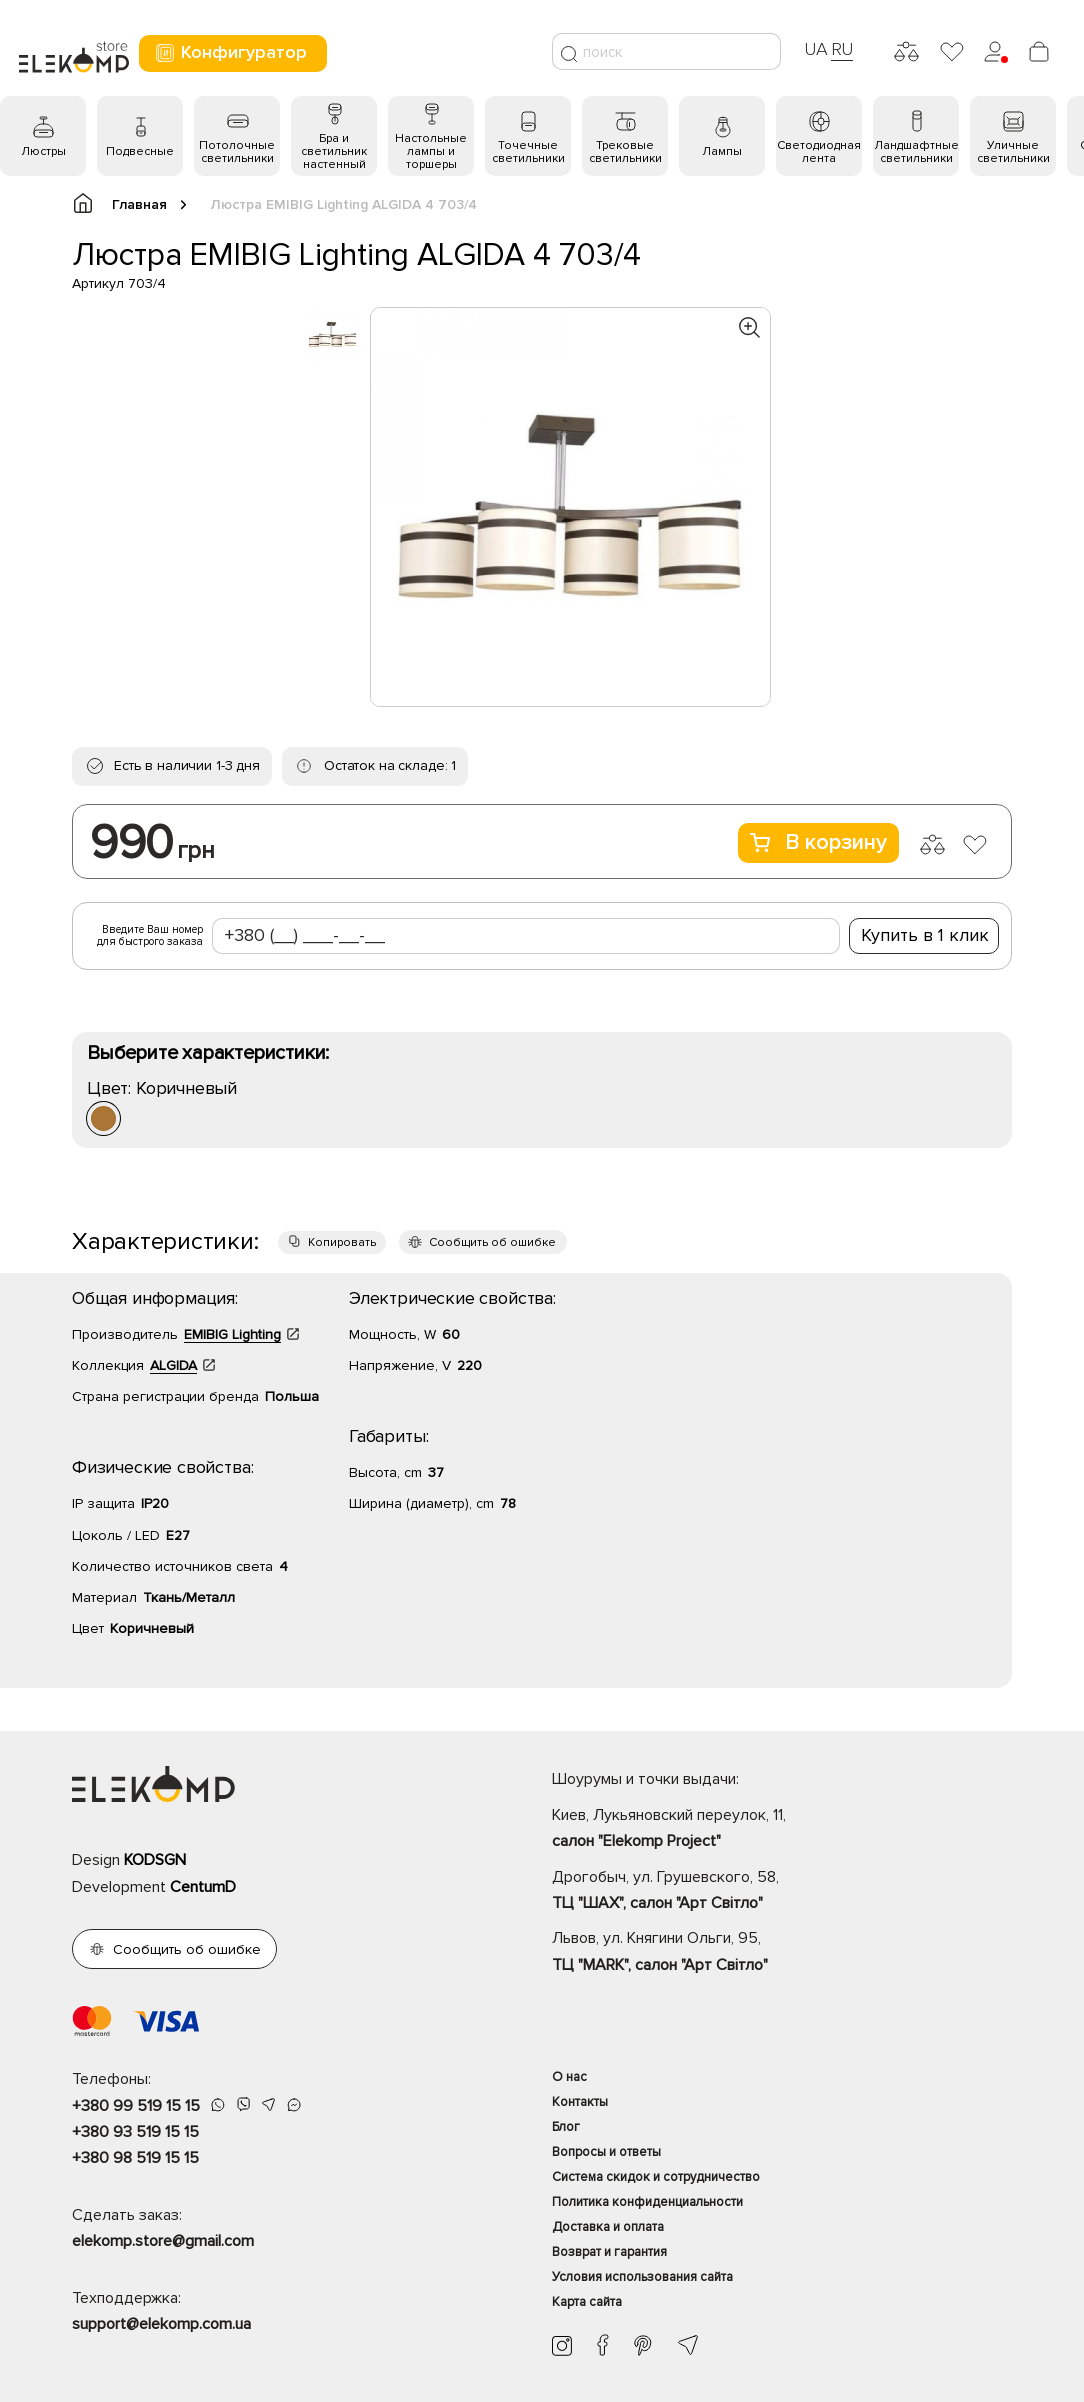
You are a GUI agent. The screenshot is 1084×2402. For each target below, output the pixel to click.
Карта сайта (587, 2302)
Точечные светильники (528, 152)
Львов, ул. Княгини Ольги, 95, (782, 1953)
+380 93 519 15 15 (135, 2132)
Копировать (342, 1242)
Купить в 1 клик (925, 935)
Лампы (722, 151)
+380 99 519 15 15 (136, 2106)
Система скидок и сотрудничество (656, 2177)
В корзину (818, 842)
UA (816, 49)
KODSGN (155, 1860)
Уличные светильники (1013, 152)
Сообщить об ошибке (492, 1242)
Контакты (580, 2102)
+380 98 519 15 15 (135, 2158)
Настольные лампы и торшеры (431, 151)
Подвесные (140, 151)
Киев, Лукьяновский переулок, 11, (782, 1830)
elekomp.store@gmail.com (163, 2241)
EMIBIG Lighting (232, 1334)
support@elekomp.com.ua (161, 2324)
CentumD (203, 1887)
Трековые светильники (625, 152)
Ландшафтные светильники (916, 152)
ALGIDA (173, 1365)
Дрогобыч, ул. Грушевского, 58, (782, 1892)
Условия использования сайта (642, 2277)
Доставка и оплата (608, 2227)
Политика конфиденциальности (647, 2202)
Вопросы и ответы (606, 2152)
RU (842, 49)
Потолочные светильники (237, 152)
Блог (566, 2127)
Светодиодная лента (819, 152)
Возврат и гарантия (609, 2252)
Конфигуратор (230, 52)
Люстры (43, 151)
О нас (569, 2077)
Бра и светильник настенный (334, 151)
